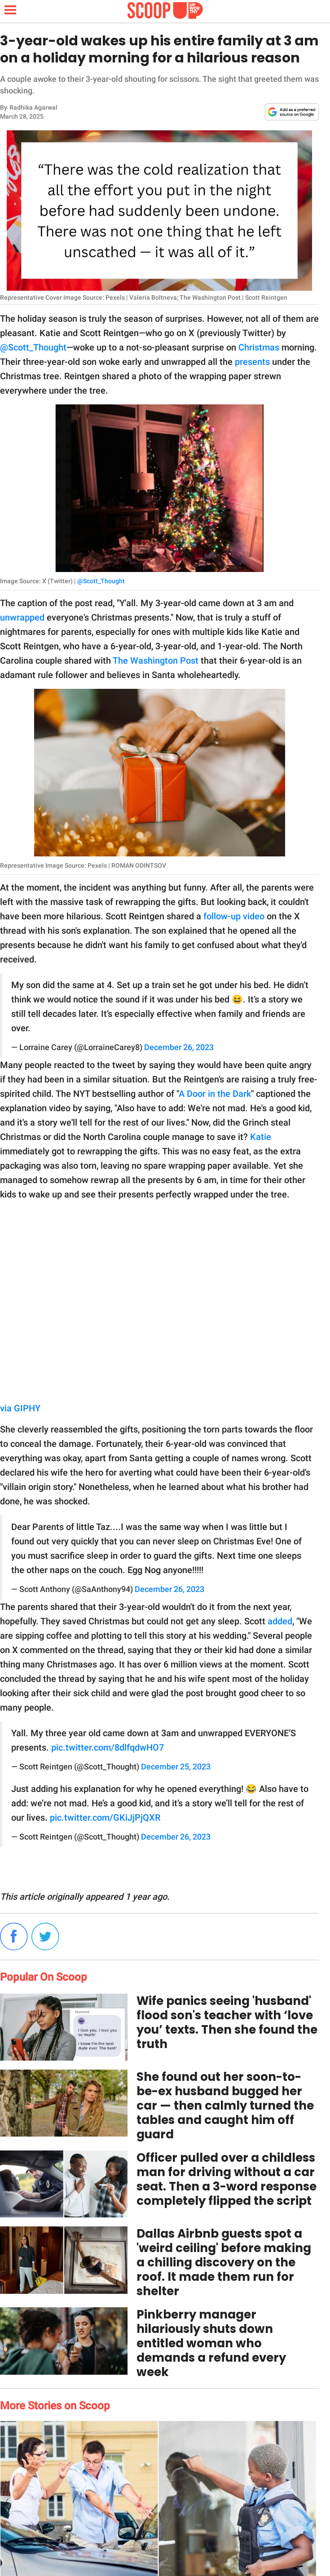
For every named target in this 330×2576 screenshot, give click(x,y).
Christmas (258, 347)
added (280, 1621)
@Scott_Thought (33, 347)
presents (252, 361)
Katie (260, 1136)
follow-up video (233, 916)
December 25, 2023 (176, 1766)
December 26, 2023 (179, 1047)
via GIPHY (20, 1408)
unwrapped (22, 617)
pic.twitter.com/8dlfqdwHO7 (107, 1747)
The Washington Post (155, 660)
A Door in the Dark (215, 1093)
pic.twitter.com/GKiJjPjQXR (105, 1817)
